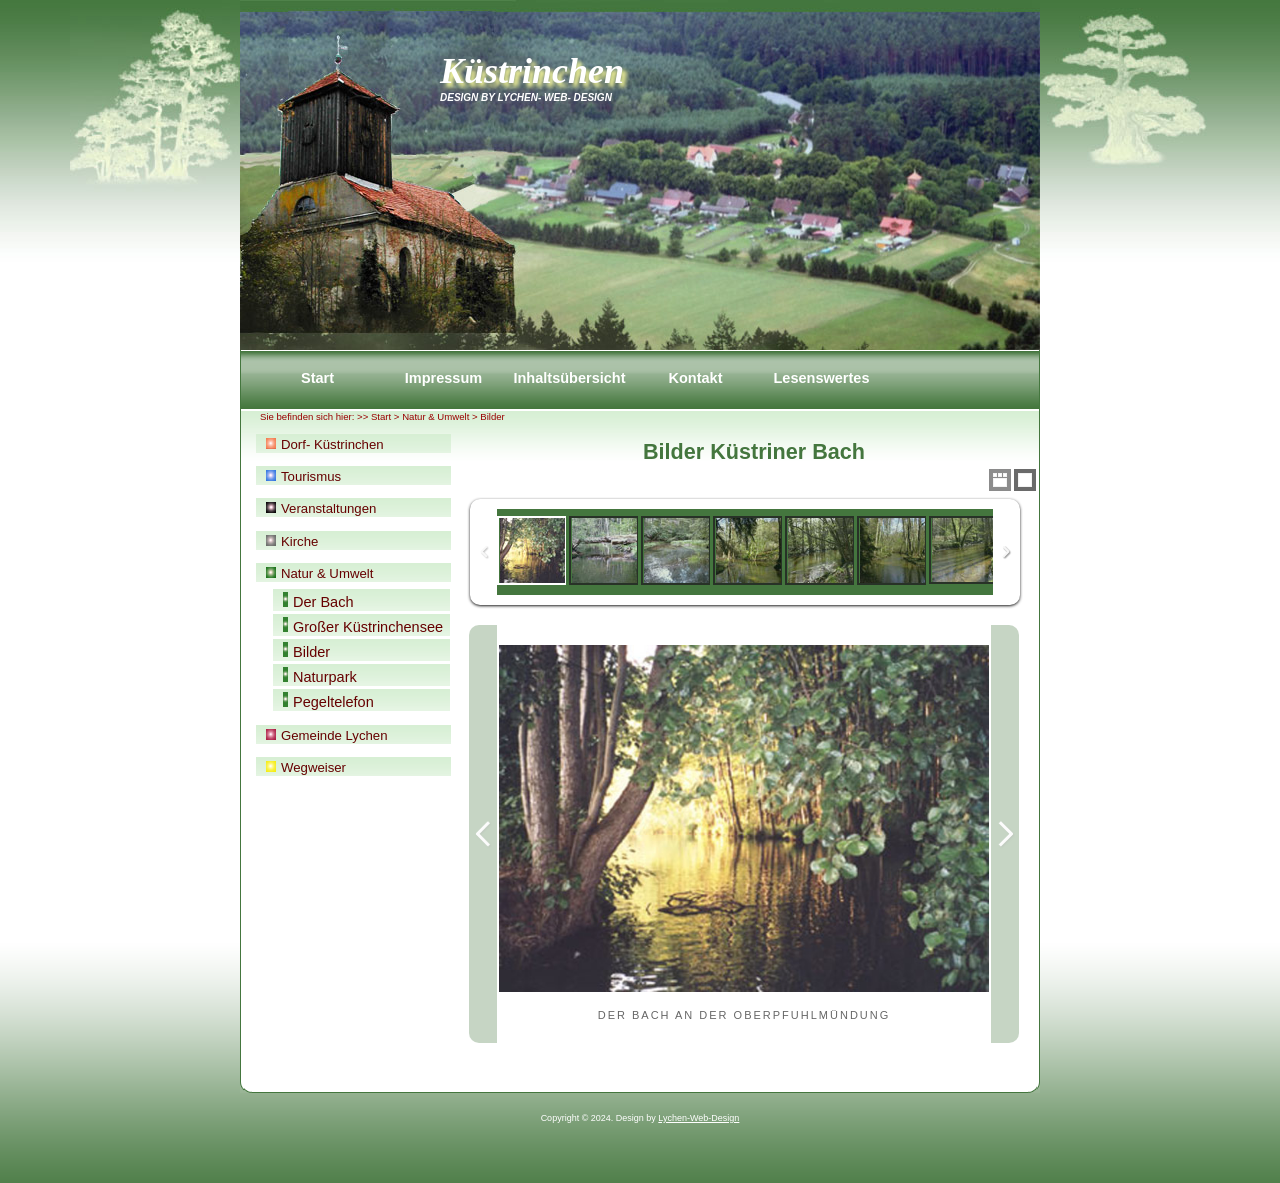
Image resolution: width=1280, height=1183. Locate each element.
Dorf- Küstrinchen (325, 444)
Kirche (292, 541)
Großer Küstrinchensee (363, 626)
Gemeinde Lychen (327, 735)
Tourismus (303, 476)
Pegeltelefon (328, 701)
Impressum (443, 378)
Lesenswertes (821, 378)
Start (317, 378)
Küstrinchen (532, 71)
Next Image (1005, 834)
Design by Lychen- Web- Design (526, 97)
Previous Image (483, 834)
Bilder (306, 651)
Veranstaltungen (321, 508)
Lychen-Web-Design (698, 1118)
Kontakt (695, 378)
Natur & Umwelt (435, 416)
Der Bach (318, 601)
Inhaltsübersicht (569, 378)
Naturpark (320, 676)
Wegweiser (306, 767)
